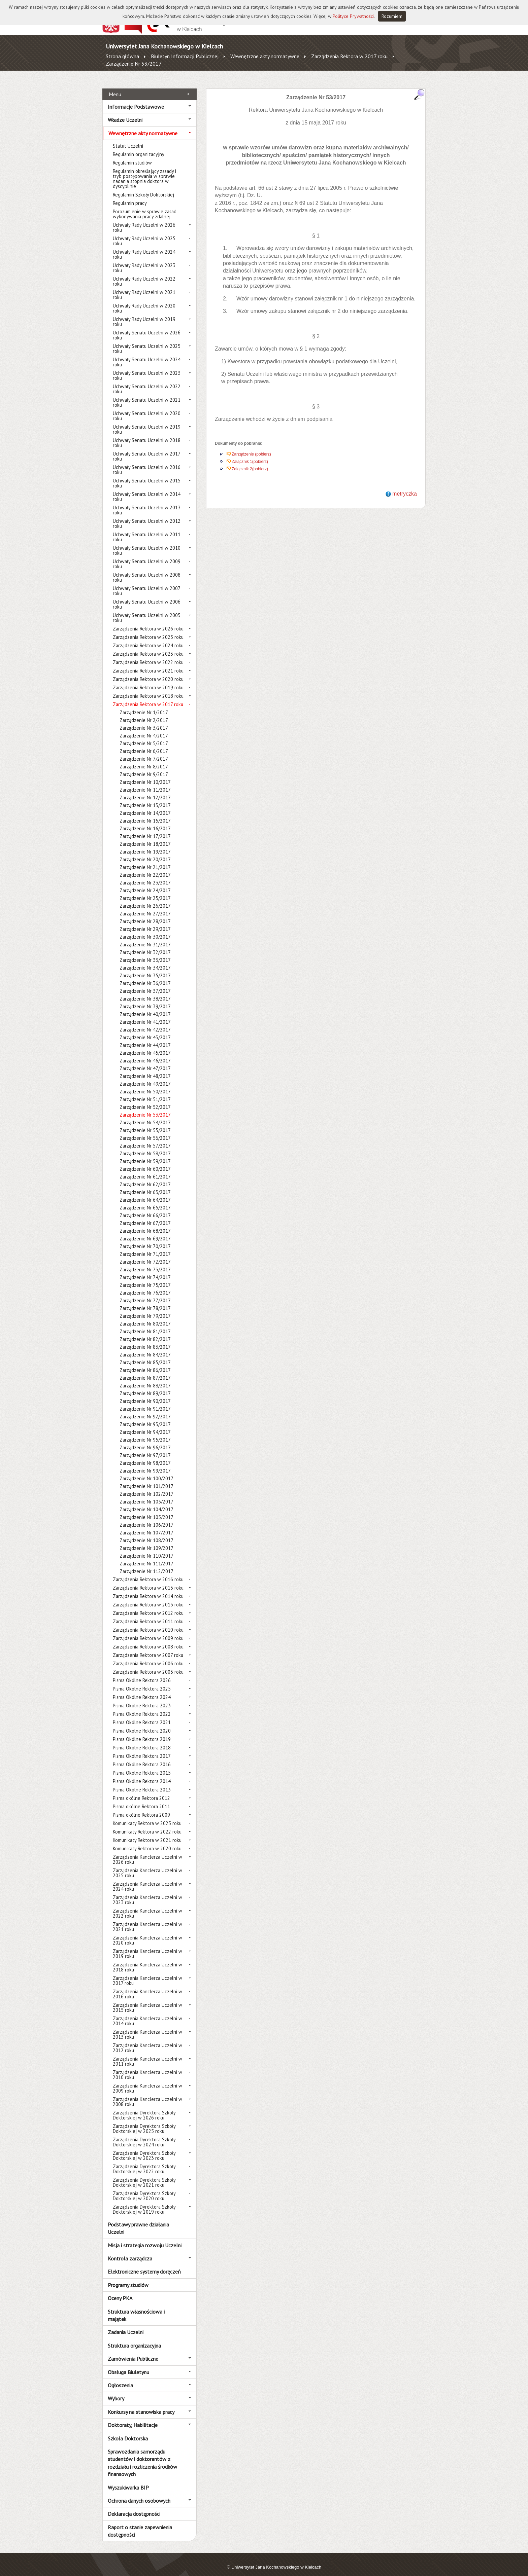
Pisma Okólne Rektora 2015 (142, 1765)
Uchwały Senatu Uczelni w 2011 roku (146, 529)
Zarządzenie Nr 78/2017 (145, 1301)
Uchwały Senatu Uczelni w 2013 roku (146, 502)
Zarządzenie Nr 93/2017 (145, 1417)
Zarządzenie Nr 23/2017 (145, 875)
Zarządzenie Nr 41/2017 (145, 1014)
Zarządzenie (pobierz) (251, 446)
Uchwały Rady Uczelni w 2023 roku (144, 260)
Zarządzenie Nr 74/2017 (145, 1270)
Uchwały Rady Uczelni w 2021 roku (144, 287)
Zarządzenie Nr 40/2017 (145, 1007)
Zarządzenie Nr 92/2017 (145, 1409)
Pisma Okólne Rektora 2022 (142, 1706)
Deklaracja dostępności (134, 2506)
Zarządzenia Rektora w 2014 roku (148, 1589)
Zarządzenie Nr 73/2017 (145, 1262)
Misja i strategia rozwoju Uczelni (145, 2237)
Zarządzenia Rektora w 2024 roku (148, 638)
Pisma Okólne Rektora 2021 (142, 1715)
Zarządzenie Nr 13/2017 (145, 798)
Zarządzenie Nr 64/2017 (145, 1192)
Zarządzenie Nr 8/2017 (144, 759)
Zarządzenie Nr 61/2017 (145, 1169)
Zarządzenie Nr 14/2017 (145, 805)
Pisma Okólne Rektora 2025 (142, 1681)
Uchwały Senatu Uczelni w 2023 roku (146, 368)
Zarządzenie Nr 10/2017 (145, 774)
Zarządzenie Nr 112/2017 (146, 1564)
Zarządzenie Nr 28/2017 (145, 914)
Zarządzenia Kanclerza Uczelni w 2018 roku (147, 1959)
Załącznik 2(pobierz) (250, 461)
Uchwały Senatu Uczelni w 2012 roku (146, 516)
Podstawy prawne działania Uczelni (138, 2221)
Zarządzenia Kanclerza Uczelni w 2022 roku (147, 1906)
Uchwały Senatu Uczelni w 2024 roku (146, 354)
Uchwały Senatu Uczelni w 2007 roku (146, 583)
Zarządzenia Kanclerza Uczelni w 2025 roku (147, 1865)
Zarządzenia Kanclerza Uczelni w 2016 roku (147, 1986)
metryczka (404, 486)
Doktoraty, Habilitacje (133, 2417)
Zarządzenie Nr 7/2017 (144, 751)
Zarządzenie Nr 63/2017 (145, 1185)
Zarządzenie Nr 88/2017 (145, 1378)
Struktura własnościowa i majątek (136, 2307)
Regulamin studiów (132, 155)
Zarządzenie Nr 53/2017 (134, 63)
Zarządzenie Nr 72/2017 (145, 1254)
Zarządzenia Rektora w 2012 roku (148, 1605)
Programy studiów (128, 2277)
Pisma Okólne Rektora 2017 (142, 1748)
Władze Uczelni (125, 112)
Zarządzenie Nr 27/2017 (145, 906)
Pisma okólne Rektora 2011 (141, 1799)
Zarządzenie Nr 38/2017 (145, 991)
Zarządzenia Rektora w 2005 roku (148, 1664)
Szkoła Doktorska (128, 2430)
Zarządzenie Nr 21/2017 (145, 860)
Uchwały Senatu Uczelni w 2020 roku (146, 408)
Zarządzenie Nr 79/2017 (145, 1308)
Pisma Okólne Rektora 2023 (142, 1698)
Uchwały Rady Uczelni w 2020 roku (144, 300)
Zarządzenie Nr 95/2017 (145, 1432)
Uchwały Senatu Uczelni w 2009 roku (146, 556)
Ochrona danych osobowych (139, 2493)
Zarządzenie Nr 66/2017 (145, 1208)
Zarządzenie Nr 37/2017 (145, 983)
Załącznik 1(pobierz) (250, 453)
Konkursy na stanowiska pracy (141, 2404)
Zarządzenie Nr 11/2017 (145, 782)
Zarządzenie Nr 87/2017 (145, 1370)
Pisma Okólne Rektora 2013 (142, 1782)
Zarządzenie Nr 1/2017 (144, 705)
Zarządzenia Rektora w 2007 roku (148, 1647)
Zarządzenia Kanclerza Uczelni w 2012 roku (147, 2040)
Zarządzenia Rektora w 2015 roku (148, 1580)
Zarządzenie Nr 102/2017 (146, 1486)
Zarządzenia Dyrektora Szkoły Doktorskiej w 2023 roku (144, 2148)
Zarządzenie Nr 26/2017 (145, 898)
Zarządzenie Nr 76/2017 (145, 1285)
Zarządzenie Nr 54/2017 (145, 1115)
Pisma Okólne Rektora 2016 (142, 1757)
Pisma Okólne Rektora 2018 (142, 1740)
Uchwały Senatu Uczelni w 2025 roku (146, 341)
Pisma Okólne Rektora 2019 (142, 1732)
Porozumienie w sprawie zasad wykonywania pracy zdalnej (144, 206)
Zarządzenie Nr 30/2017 (145, 929)
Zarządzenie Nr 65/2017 (145, 1200)
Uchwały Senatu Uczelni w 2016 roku (146, 462)
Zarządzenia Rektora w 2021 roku (148, 663)
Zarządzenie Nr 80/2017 (145, 1316)
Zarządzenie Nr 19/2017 (145, 844)
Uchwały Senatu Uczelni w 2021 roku (146, 395)
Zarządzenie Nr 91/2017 (145, 1401)
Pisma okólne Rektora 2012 (141, 1790)
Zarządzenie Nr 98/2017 (145, 1455)
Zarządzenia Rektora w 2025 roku (148, 629)
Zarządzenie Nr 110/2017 (146, 1548)
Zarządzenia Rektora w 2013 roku (148, 1597)
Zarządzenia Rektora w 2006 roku (148, 1656)
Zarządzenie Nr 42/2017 (145, 1022)
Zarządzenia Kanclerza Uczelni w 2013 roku (147, 2027)
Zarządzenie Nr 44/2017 (145, 1038)
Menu (115, 86)
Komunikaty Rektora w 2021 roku (147, 1832)
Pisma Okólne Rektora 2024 (142, 1689)
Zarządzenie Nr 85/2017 (145, 1355)
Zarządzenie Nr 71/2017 (145, 1246)
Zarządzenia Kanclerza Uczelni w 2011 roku (147, 2054)
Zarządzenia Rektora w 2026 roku (148, 621)
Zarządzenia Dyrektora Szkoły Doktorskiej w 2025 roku (144, 2121)
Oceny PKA (120, 2290)
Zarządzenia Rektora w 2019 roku (148, 680)
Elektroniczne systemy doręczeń (144, 2264)
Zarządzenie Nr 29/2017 (145, 921)
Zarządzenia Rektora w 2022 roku (148, 655)
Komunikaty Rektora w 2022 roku (147, 1824)
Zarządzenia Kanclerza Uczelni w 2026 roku (147, 1852)
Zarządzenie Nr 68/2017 (145, 1223)
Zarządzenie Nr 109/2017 (146, 1540)
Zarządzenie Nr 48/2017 (145, 1068)
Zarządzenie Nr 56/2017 (145, 1130)
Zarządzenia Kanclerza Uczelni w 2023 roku (147, 1892)
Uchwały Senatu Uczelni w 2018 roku (146, 435)
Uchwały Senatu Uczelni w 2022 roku (146, 381)
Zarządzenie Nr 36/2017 (145, 976)
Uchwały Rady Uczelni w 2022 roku (144, 274)
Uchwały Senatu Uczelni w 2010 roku (146, 543)
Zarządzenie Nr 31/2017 (145, 937)
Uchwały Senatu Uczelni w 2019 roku (146, 422)
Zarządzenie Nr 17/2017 (145, 829)
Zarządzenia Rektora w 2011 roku (148, 1614)
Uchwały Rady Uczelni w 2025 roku (144, 233)
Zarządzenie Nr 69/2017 (145, 1231)
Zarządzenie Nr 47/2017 (145, 1061)
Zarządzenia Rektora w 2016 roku (148, 1572)
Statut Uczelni (128, 138)
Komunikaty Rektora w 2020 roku (147, 1841)
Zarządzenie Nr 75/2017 (145, 1277)
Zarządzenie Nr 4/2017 (144, 728)
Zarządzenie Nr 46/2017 (145, 1053)
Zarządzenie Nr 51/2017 (145, 1092)
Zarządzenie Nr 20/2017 (145, 852)
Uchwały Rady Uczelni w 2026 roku (144, 220)
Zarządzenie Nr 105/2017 (146, 1510)
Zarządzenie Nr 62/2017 (145, 1177)
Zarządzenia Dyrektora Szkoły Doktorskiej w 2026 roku (144, 2107)
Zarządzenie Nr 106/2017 (146, 1517)
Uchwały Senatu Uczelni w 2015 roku (146, 475)
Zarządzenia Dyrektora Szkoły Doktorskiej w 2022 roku (144, 2161)
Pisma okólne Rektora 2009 (141, 1807)
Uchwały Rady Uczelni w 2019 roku (144, 314)
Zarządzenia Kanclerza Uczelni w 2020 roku (147, 1932)
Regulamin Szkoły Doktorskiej (143, 187)
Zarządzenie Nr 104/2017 (146, 1502)
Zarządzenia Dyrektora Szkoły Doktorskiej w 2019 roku (144, 2202)
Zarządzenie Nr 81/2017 (145, 1324)
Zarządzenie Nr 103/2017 (146, 1494)
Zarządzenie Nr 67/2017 (145, 1215)
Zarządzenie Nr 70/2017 (145, 1239)
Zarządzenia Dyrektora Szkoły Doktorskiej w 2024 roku (144, 2134)
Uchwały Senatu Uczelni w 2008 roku (146, 570)
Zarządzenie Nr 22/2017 (145, 867)
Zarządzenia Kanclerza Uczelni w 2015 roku (147, 2000)
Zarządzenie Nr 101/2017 (146, 1479)
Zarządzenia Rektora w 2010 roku (148, 1622)
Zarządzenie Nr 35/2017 (145, 968)
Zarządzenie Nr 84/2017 (145, 1347)
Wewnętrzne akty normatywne (264, 56)
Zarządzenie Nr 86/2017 (145, 1362)
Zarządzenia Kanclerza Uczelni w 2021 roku (147, 1919)
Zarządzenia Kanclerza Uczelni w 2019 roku (147, 1946)
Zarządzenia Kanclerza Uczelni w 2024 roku (147, 1879)
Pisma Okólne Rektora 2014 (142, 1774)
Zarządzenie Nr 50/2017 (145, 1084)
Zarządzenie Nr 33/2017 (145, 952)
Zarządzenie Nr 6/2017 (144, 743)
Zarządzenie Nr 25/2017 (145, 890)
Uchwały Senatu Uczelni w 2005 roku (146, 610)
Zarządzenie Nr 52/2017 (145, 1099)
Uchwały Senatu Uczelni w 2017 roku (146, 449)
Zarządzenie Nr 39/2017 (145, 999)
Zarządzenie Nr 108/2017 (146, 1533)
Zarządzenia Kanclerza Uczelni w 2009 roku (147, 2081)
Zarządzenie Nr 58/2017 (145, 1146)
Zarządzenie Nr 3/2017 (144, 720)
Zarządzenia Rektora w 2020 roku (148, 671)
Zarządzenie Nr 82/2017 (145, 1332)
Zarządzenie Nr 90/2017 (145, 1393)
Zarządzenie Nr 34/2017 (145, 960)
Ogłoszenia (120, 2377)
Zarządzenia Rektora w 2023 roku (148, 646)
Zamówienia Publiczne (133, 2351)
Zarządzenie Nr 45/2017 (145, 1045)
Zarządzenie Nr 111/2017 (146, 1556)
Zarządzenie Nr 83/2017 (145, 1339)
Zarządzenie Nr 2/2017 (144, 713)
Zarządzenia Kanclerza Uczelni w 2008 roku (147, 2094)
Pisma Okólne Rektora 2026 (142, 1673)
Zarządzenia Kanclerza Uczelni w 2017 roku (147, 1973)
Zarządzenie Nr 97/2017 (145, 1448)
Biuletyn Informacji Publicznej (185, 56)
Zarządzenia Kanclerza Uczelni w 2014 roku (147, 2013)
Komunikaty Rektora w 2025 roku (147, 1816)
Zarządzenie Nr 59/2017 (145, 1154)
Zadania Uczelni (125, 2324)
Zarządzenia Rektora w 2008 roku (148, 1639)
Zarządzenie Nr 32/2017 (145, 945)
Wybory (116, 2391)
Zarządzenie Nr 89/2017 (145, 1386)
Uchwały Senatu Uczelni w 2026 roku (146, 327)
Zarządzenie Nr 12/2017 (145, 790)
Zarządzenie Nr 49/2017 (145, 1076)
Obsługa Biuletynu (128, 2364)
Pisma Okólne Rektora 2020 (142, 1723)
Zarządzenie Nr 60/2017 (145, 1161)
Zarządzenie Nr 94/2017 (145, 1424)
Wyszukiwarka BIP (128, 2479)
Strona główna (122, 56)
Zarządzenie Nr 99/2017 (145, 1463)
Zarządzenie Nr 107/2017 (146, 1525)
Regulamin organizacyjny (138, 147)
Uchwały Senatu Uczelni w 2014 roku (146, 489)
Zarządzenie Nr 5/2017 (144, 736)
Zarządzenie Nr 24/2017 (145, 883)
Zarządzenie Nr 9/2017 (144, 767)
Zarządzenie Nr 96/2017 (145, 1440)
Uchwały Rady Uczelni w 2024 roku (144, 247)
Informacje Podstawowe (136, 99)
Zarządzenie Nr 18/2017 (145, 836)
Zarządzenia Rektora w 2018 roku (148, 688)
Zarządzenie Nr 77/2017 (145, 1293)
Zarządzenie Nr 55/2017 (145, 1123)
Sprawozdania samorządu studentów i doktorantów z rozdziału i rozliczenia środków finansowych (142, 2455)
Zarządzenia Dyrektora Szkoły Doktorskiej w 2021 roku (144, 2175)
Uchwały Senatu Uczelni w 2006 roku (146, 597)
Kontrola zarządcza (130, 2251)
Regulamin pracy (130, 195)
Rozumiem (392, 16)
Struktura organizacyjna (134, 2337)
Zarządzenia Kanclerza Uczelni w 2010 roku (147, 2067)
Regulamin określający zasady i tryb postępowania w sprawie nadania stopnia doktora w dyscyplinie (144, 171)
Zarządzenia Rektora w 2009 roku (148, 1631)
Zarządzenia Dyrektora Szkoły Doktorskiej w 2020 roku (144, 2188)
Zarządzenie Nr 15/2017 (145, 813)
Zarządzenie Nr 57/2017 (145, 1138)
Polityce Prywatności (353, 16)
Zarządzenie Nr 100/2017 (146, 1471)
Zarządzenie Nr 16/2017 (145, 821)
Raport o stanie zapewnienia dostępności (140, 2523)
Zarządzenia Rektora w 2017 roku (349, 56)
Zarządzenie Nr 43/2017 (145, 1030)
